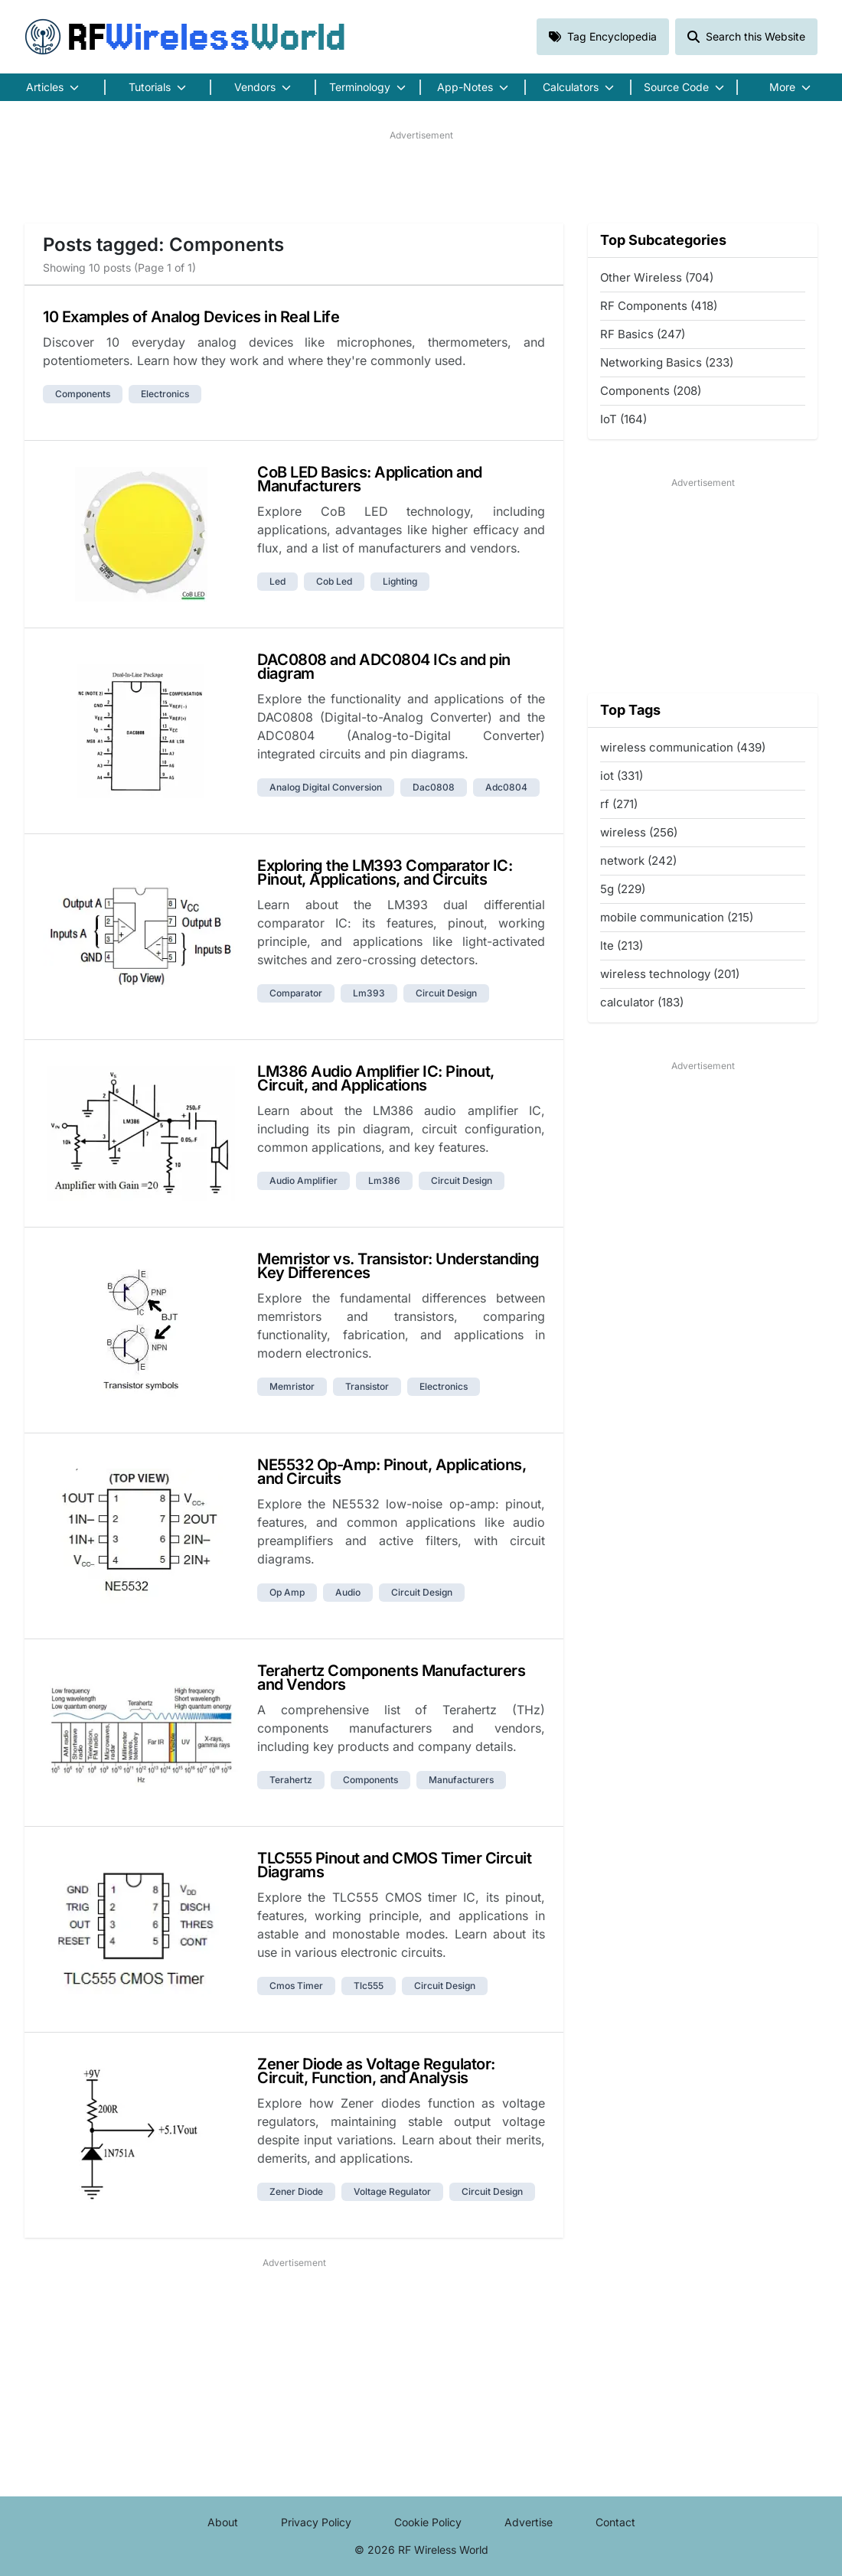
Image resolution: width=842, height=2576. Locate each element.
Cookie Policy (428, 2522)
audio (348, 1592)
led (277, 581)
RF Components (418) (658, 305)
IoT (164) (623, 419)
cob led (334, 581)
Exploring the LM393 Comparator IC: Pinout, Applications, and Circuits (384, 872)
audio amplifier (303, 1180)
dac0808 (434, 787)
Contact (615, 2522)
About (222, 2522)
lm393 (369, 993)
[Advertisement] (421, 176)
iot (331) (621, 775)
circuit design (446, 993)
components (82, 393)
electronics (165, 393)
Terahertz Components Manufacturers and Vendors (391, 1677)
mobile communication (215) (676, 917)
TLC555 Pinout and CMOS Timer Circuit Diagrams (394, 1865)
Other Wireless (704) (656, 277)
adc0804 (506, 787)
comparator (295, 993)
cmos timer (296, 1985)
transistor (367, 1386)
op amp (287, 1592)
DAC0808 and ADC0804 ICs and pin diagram (384, 667)
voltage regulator (392, 2191)
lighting (400, 581)
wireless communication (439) (682, 747)
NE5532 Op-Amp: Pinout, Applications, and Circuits (391, 1472)
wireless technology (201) (669, 974)
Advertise (528, 2522)
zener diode (296, 2191)
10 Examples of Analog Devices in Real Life (191, 317)
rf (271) (619, 804)
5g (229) (622, 889)
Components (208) (650, 390)
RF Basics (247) (642, 334)
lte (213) (621, 945)
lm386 (384, 1180)
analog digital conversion (325, 787)
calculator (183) (642, 1002)
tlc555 (368, 1985)
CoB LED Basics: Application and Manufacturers (369, 479)
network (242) (638, 860)
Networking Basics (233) (666, 362)
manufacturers (461, 1779)
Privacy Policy (316, 2522)
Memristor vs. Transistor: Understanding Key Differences (398, 1266)
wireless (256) (638, 832)
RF (185, 37)
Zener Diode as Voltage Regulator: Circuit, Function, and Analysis (376, 2071)
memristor (292, 1386)
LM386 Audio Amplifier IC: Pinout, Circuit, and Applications (375, 1078)
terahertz (290, 1779)
